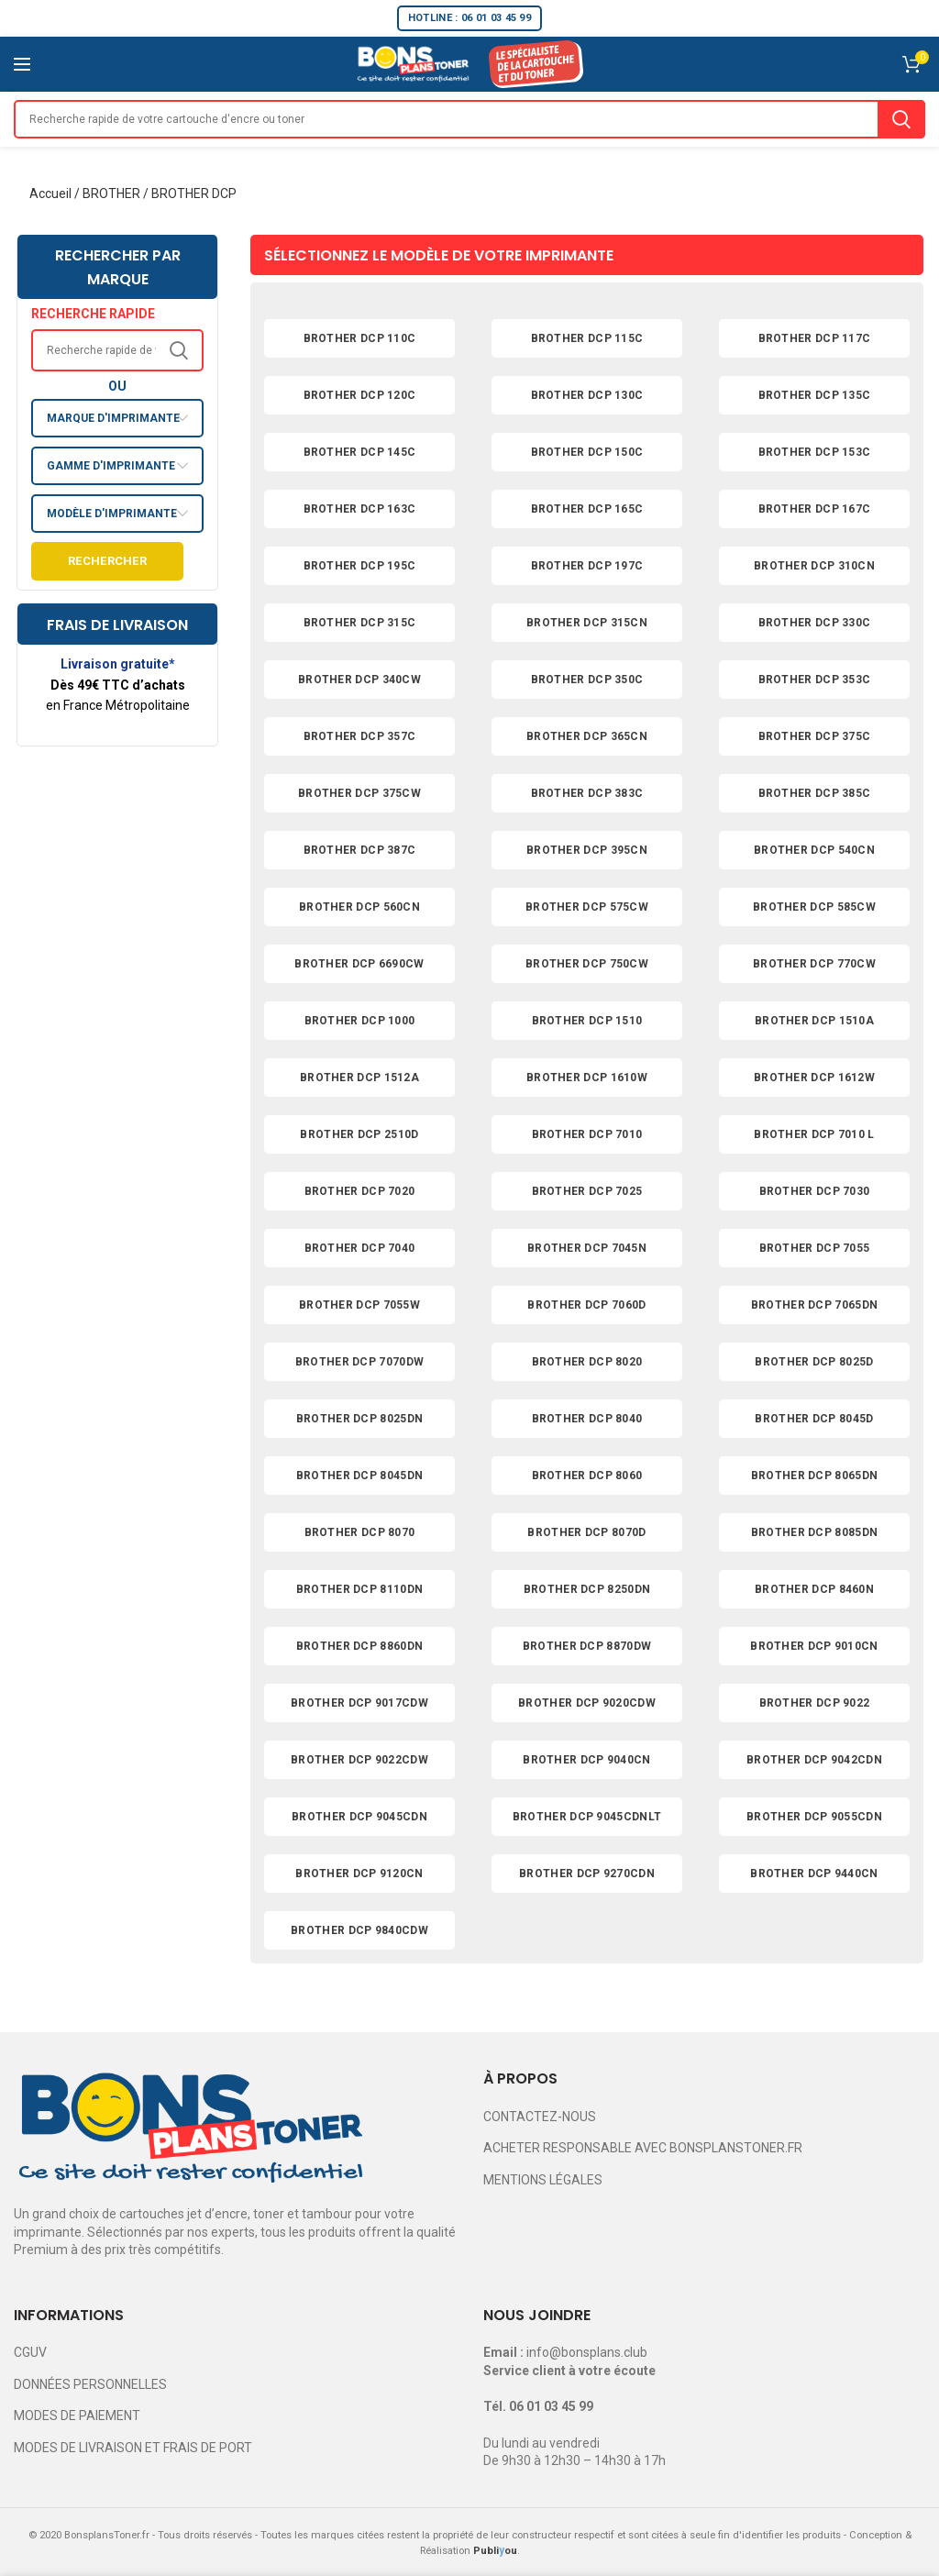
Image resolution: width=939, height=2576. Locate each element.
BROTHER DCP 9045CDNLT (587, 1816)
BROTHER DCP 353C (814, 679)
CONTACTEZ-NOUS (539, 2116)
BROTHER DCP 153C (814, 452)
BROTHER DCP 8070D (586, 1532)
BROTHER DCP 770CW (814, 963)
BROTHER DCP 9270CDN (587, 1873)
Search (901, 119)
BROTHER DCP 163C (360, 509)
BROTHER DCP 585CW (814, 907)
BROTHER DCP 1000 (359, 1020)
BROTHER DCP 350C (587, 679)
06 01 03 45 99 (551, 2406)
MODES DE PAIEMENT (77, 2415)
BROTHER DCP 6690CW (359, 963)
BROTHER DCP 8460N (814, 1589)
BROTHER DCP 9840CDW (359, 1930)
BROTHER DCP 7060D (586, 1305)
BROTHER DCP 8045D (814, 1418)
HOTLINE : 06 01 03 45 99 (469, 18)
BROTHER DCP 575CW (586, 907)
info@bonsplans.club (586, 2352)
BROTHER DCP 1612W (814, 1077)
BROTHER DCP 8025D (814, 1361)
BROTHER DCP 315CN (586, 622)
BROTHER (111, 193)
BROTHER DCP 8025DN (359, 1418)
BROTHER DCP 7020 (359, 1191)
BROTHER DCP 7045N (586, 1248)
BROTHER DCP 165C (587, 509)
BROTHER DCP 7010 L (814, 1134)
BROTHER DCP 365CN (586, 736)
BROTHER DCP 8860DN (359, 1646)
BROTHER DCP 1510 (587, 1020)
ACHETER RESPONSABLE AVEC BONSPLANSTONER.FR (642, 2147)
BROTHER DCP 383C (587, 793)
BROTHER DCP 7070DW (359, 1361)
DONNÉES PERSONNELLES (90, 2384)
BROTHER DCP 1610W (586, 1077)
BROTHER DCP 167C (814, 509)
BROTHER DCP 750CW (586, 963)
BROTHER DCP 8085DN (814, 1532)
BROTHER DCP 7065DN (814, 1305)
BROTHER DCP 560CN (359, 907)
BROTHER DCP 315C (360, 622)
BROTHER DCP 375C (814, 736)
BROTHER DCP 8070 (359, 1532)
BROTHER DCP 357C (360, 736)
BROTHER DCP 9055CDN (814, 1816)
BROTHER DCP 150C (587, 452)
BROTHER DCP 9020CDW (587, 1703)
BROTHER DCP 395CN (586, 850)
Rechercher (107, 561)
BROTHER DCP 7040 (359, 1248)
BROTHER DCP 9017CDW (359, 1703)
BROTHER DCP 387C (360, 850)
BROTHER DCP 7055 (814, 1248)
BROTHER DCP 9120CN (359, 1873)
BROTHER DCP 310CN (814, 565)
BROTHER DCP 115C (587, 338)
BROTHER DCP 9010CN (814, 1646)
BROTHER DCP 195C (360, 565)
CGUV (30, 2352)
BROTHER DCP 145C (360, 452)
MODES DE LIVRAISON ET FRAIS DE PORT (133, 2447)
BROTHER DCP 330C (814, 622)
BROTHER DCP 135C (814, 395)
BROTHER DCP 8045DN (359, 1475)
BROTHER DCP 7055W (359, 1305)
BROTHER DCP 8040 (587, 1418)
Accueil (50, 193)
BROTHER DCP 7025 (587, 1191)
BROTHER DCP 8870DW (587, 1646)
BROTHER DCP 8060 (587, 1475)
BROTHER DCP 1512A (359, 1077)
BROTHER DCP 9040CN (586, 1759)
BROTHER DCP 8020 (587, 1361)
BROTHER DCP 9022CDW (359, 1759)
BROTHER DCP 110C (360, 338)
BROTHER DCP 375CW (359, 793)
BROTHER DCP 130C (587, 395)
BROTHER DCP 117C (814, 338)
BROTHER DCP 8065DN (814, 1475)
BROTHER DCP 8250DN (587, 1589)
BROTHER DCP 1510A (814, 1020)
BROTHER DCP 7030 (814, 1191)
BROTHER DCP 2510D (359, 1134)
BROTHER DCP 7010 (587, 1134)
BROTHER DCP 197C (587, 565)
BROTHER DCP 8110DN (359, 1589)
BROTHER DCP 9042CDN (814, 1759)
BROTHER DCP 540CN (814, 850)
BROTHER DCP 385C (814, 793)
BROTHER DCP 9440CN (814, 1873)
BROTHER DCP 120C (360, 395)
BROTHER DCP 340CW (359, 679)
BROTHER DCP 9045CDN (359, 1816)
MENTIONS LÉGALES (542, 2179)
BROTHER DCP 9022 (814, 1703)
